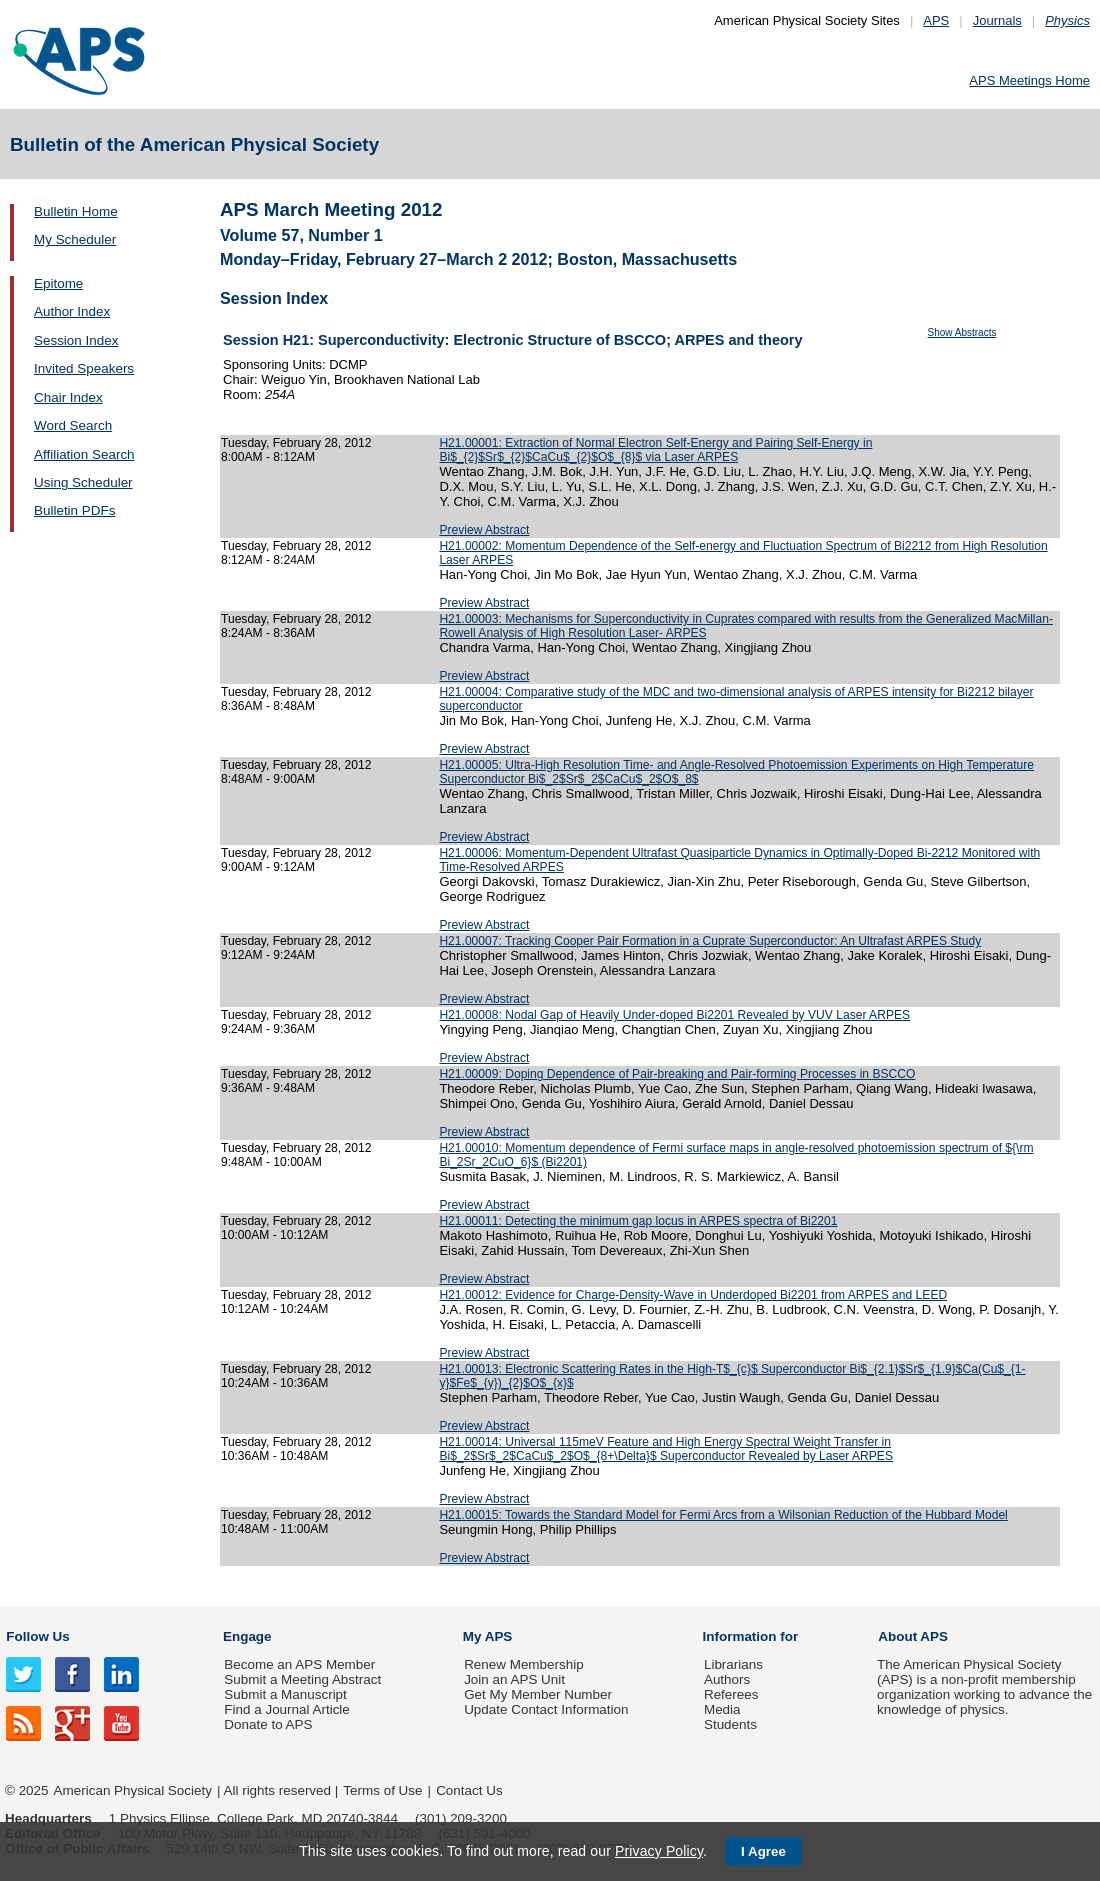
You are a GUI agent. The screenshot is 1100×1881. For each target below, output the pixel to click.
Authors (727, 1679)
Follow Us (37, 1636)
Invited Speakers (84, 368)
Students (730, 1724)
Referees (731, 1694)
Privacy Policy (659, 1851)
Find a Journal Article (286, 1709)
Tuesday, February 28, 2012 (296, 443)
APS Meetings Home (1029, 80)
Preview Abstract (484, 530)
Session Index (76, 340)
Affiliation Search (84, 454)
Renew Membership (524, 1664)
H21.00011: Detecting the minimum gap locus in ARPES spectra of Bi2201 (638, 1221)
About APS (913, 1636)
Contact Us (469, 1790)
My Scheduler (75, 239)
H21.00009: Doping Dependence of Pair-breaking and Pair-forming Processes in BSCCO (677, 1074)
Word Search (73, 425)
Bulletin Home (76, 211)
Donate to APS (268, 1724)
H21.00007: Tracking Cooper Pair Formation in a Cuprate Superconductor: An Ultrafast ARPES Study (710, 941)
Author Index (72, 311)
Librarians (733, 1664)
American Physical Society (133, 1790)
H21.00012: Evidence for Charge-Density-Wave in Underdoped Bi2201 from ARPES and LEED (693, 1295)
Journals (997, 20)
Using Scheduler (83, 482)
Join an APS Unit (514, 1679)
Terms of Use (382, 1790)
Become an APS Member (299, 1664)
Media (722, 1709)
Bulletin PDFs (74, 510)
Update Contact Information (546, 1709)
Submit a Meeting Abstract (302, 1679)
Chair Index (68, 397)
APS (936, 20)
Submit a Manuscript (285, 1694)
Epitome (58, 283)
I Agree (763, 1851)
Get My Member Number (538, 1694)
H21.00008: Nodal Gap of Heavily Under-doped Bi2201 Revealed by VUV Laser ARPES (674, 1015)
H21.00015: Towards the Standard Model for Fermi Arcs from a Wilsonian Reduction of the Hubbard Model (723, 1515)
